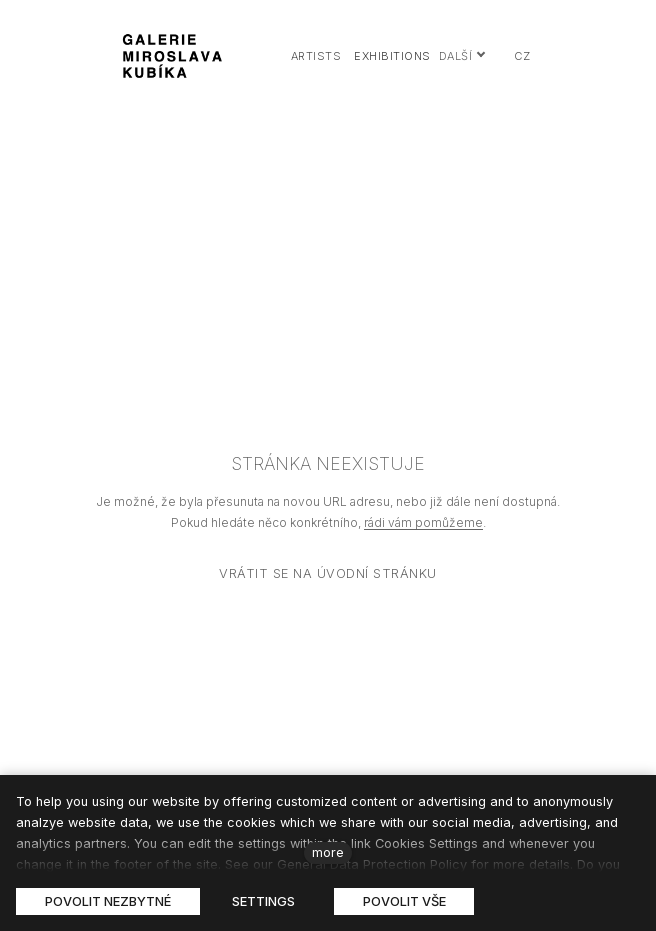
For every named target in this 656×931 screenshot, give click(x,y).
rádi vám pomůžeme (423, 522)
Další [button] (463, 56)
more (328, 852)
